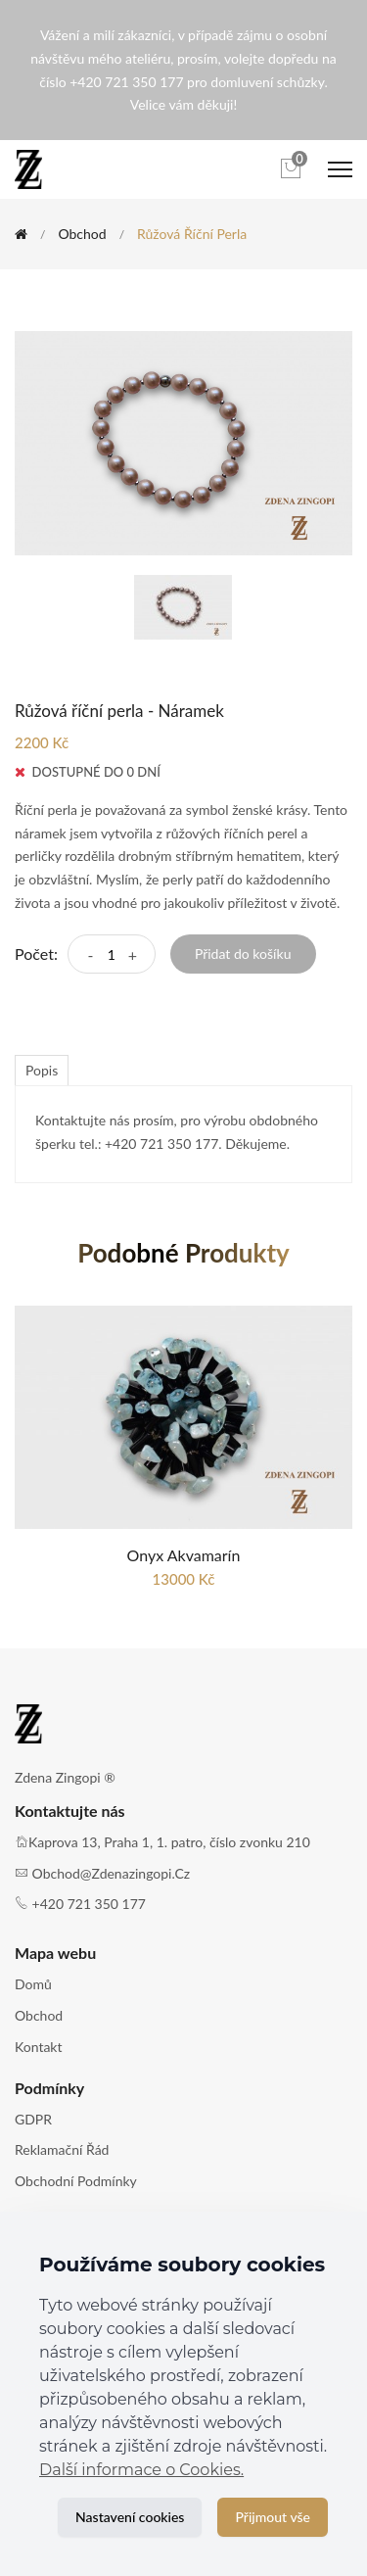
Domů (33, 1984)
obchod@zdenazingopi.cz (111, 1873)
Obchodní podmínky (76, 2180)
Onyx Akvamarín (184, 1555)
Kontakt (39, 2046)
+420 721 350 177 (89, 1903)
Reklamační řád (62, 2149)
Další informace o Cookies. (141, 2469)
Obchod (82, 233)
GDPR (33, 2119)
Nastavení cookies (129, 2516)
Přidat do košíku (243, 953)
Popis (41, 1070)
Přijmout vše (272, 2516)
